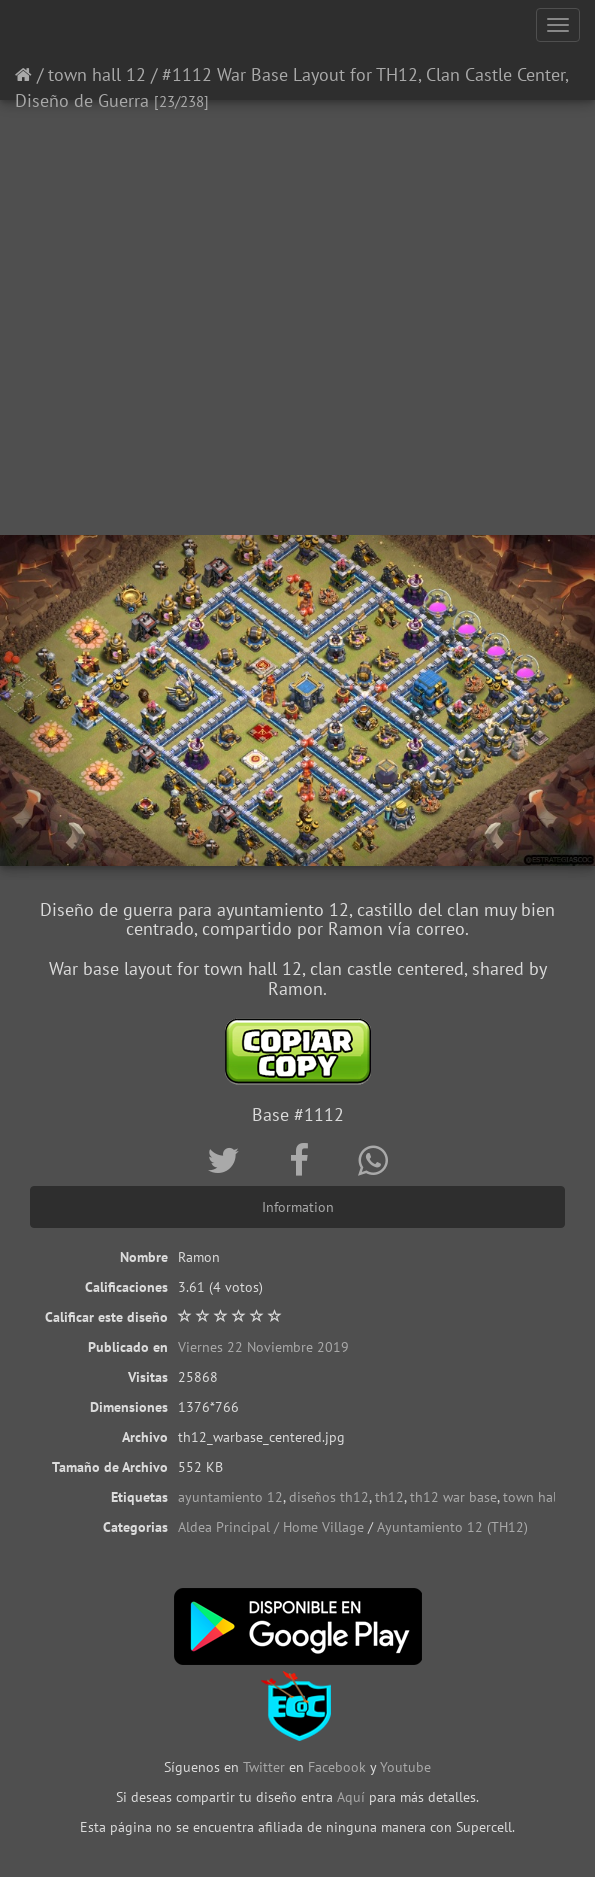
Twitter (266, 1767)
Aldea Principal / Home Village (271, 1527)
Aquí (351, 1797)
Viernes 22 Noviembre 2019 (263, 1347)
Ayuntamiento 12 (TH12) (452, 1527)
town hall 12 (97, 74)
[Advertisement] (297, 375)
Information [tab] (298, 1207)
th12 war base (453, 1497)
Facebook (337, 1767)
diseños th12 (329, 1497)
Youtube (405, 1767)
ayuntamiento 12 (230, 1497)
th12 (389, 1497)
